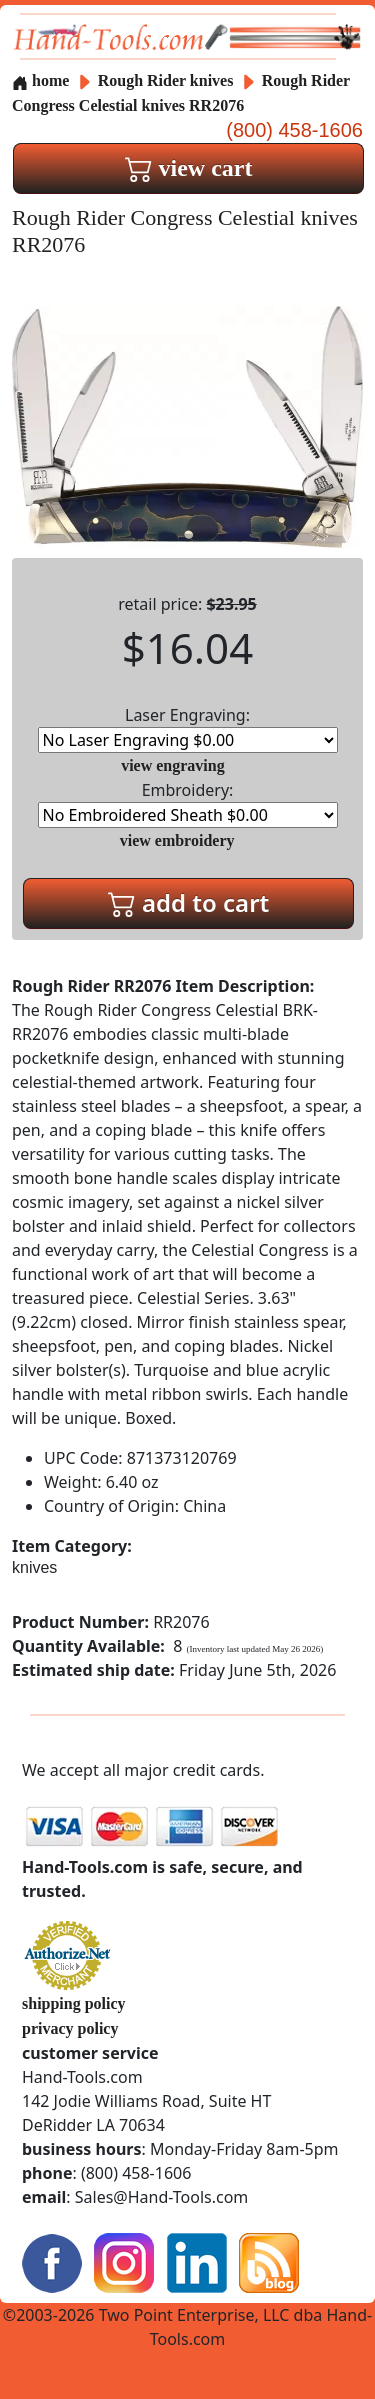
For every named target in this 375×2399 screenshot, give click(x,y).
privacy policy (70, 2028)
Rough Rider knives (166, 80)
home (40, 80)
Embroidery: (188, 803)
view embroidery (177, 840)
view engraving (173, 765)
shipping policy (74, 2003)
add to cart (189, 902)
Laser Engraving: (188, 728)
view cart (189, 168)
